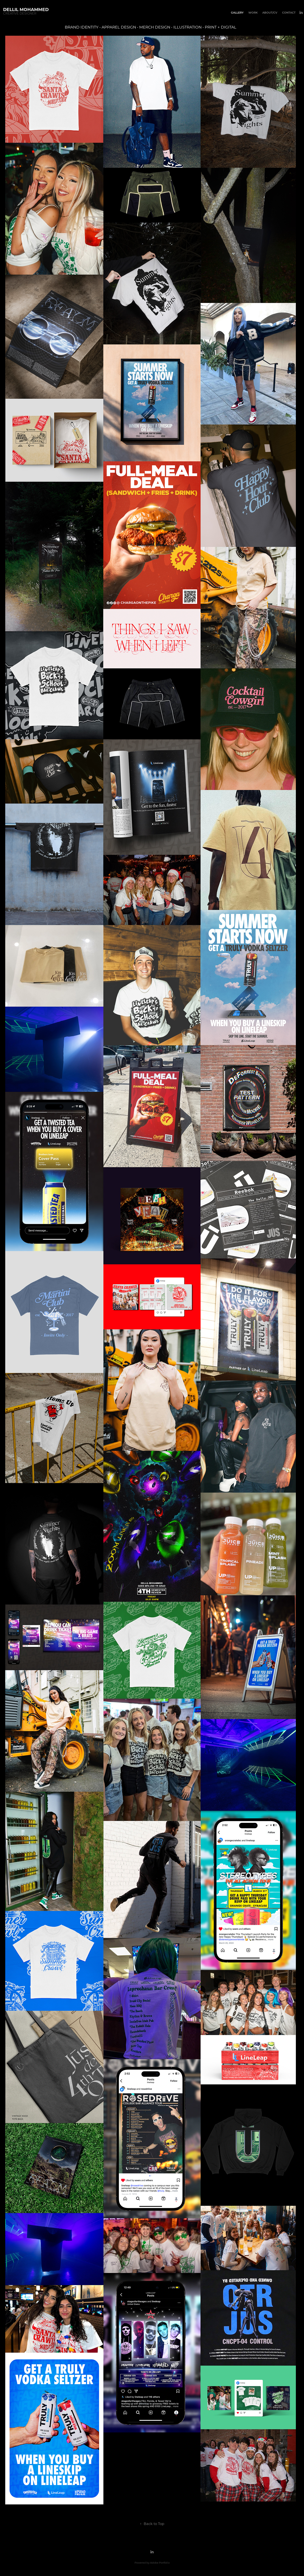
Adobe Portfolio (160, 2562)
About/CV (269, 12)
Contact (288, 12)
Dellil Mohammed (26, 9)
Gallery (237, 12)
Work (253, 12)
